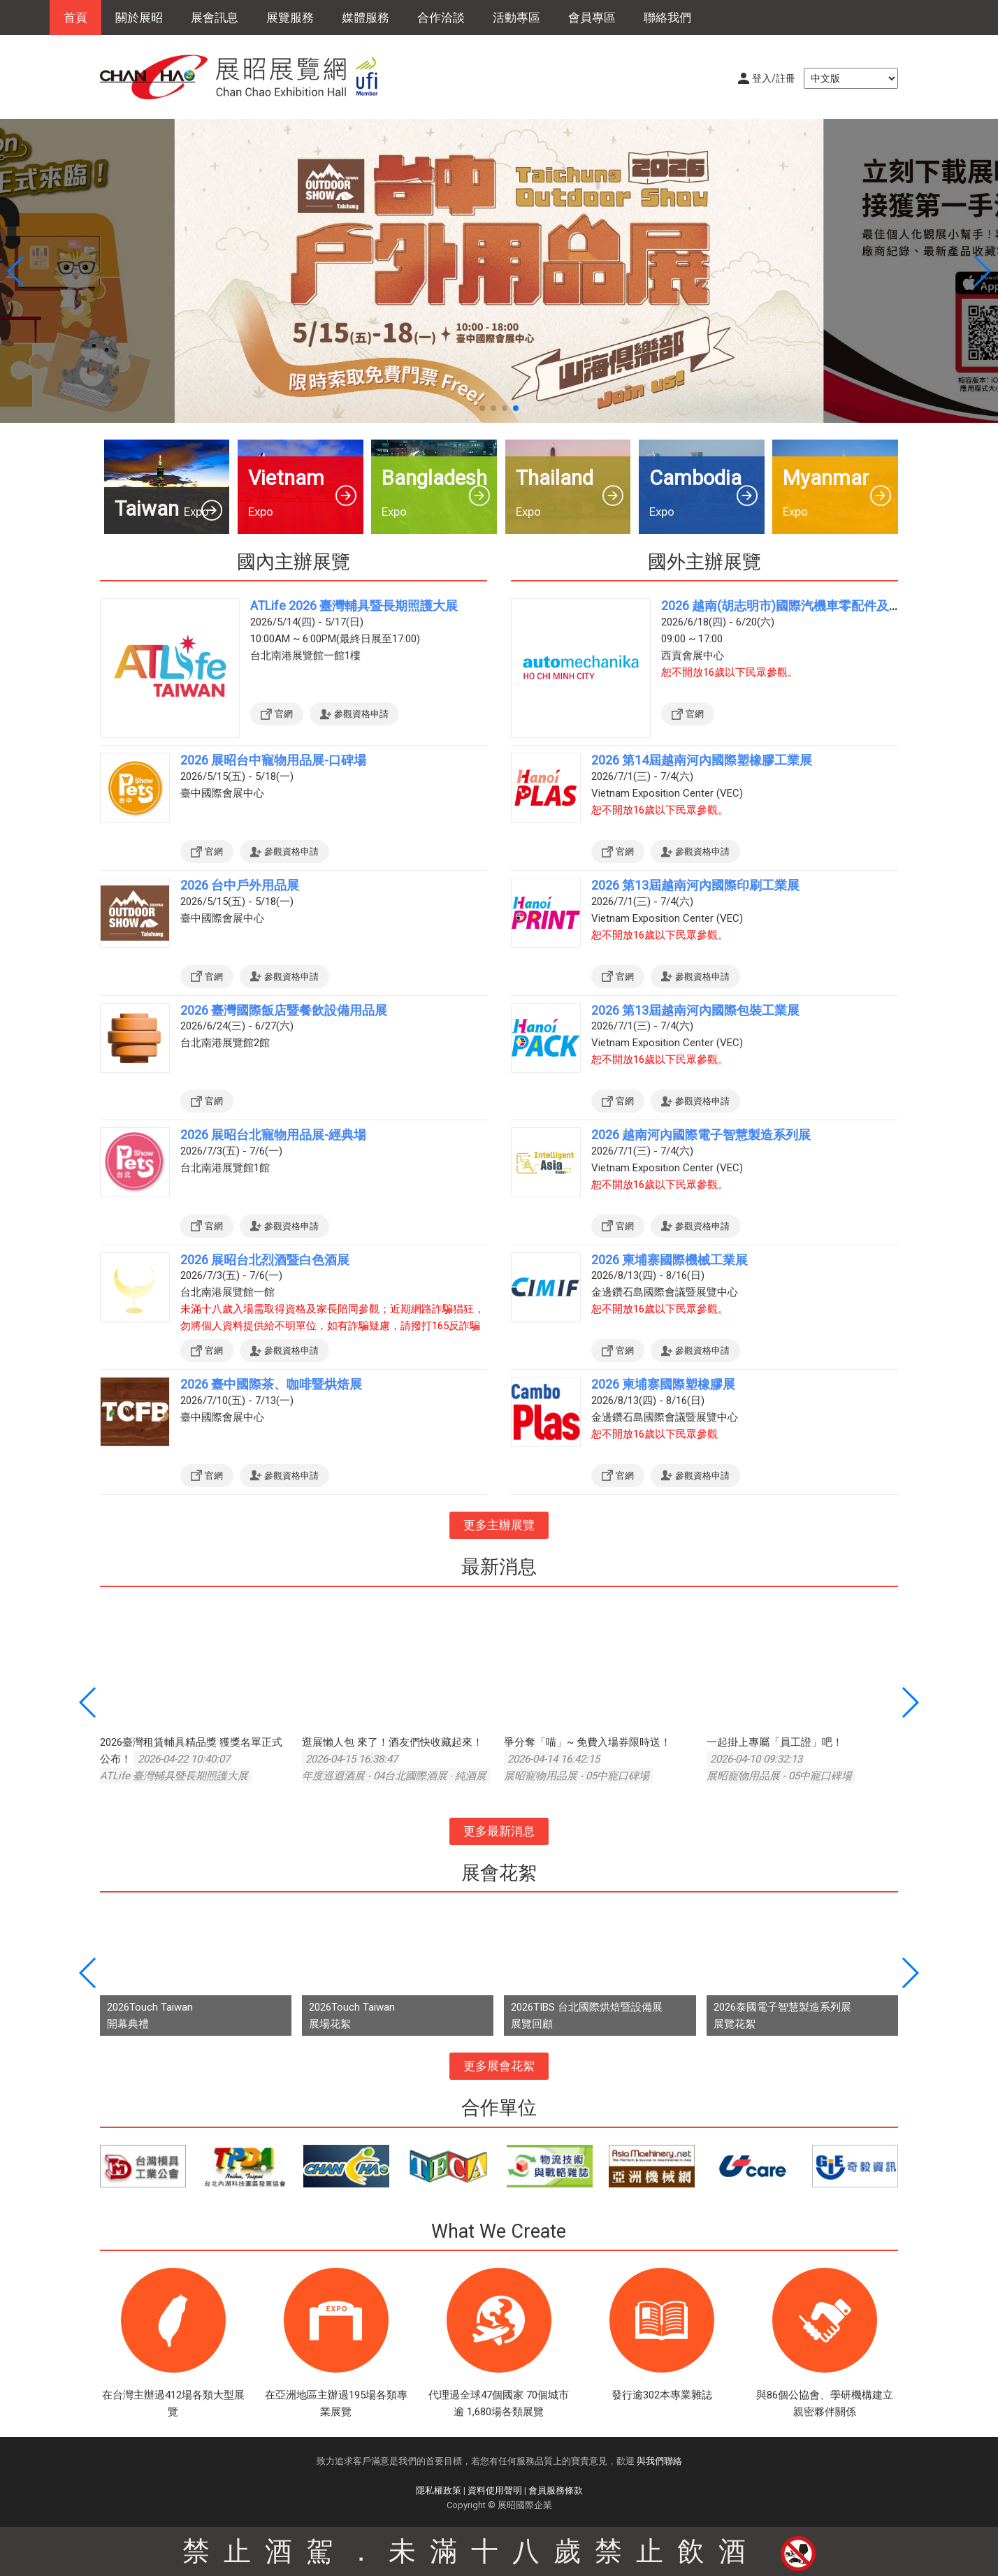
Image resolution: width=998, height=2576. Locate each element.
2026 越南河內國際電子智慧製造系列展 (701, 1134)
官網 (284, 714)
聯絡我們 (667, 17)
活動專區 (516, 17)
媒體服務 (365, 17)
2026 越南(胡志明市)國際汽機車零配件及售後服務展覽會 (819, 605)
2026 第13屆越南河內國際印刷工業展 (695, 885)
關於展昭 (139, 17)
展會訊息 (214, 17)
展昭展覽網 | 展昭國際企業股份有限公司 (246, 76)
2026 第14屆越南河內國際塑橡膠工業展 (701, 760)
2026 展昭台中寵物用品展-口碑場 (273, 760)
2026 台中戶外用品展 (239, 885)
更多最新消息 (499, 1831)
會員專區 (592, 17)
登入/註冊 (773, 78)
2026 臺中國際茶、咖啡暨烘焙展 (271, 1384)
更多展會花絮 (499, 2066)
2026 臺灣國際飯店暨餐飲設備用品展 (283, 1010)
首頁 (75, 17)
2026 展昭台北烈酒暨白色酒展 (264, 1259)
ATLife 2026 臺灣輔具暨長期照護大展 (354, 605)
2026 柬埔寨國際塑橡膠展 (663, 1384)
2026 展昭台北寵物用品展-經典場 (273, 1134)
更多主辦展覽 (499, 1525)
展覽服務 (290, 17)
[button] (482, 408)
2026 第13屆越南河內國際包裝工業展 (695, 1010)
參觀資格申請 (361, 714)
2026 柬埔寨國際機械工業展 (669, 1259)
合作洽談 (441, 17)
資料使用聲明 (495, 2490)
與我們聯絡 (659, 2461)
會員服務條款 (555, 2490)
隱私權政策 (438, 2490)
